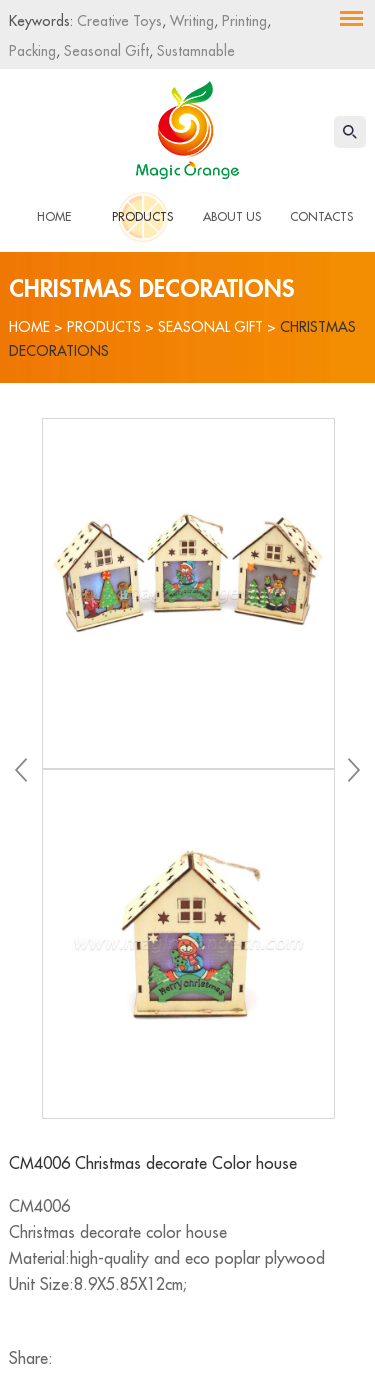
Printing (242, 21)
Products (142, 217)
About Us (232, 217)
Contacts (321, 217)
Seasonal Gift (104, 51)
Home (54, 217)
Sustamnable (194, 51)
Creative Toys (119, 21)
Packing (32, 51)
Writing (190, 21)
